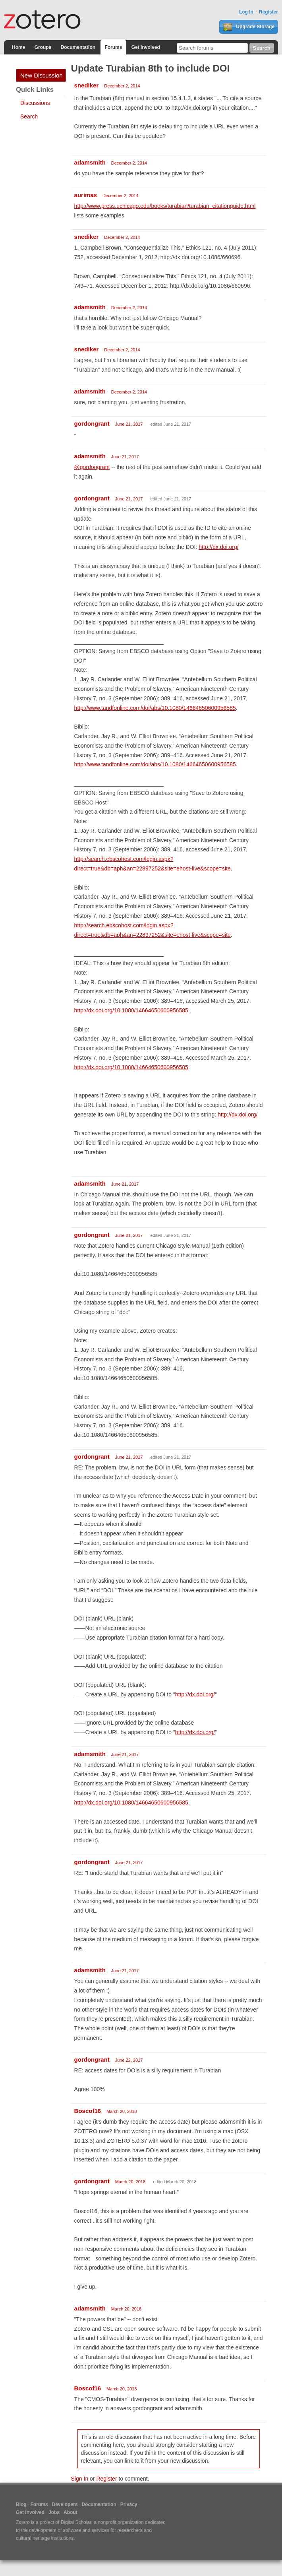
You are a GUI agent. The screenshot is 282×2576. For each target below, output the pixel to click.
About (70, 2512)
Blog (21, 2504)
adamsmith (90, 162)
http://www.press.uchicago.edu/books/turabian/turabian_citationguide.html (165, 206)
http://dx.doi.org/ (218, 547)
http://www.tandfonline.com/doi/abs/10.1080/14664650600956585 (155, 708)
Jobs (54, 2512)
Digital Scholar (76, 2522)
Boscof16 (87, 2110)
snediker (86, 85)
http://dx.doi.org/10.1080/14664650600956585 (131, 1010)
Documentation (78, 47)
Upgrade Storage (248, 27)
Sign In (80, 2478)
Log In (246, 12)
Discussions (35, 103)
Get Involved (145, 47)
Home (18, 47)
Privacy (128, 2504)
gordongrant (92, 423)
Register (268, 12)
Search (29, 116)
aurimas (85, 195)
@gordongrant (92, 467)
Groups (43, 47)
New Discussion (41, 75)
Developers (65, 2504)
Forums (113, 47)
